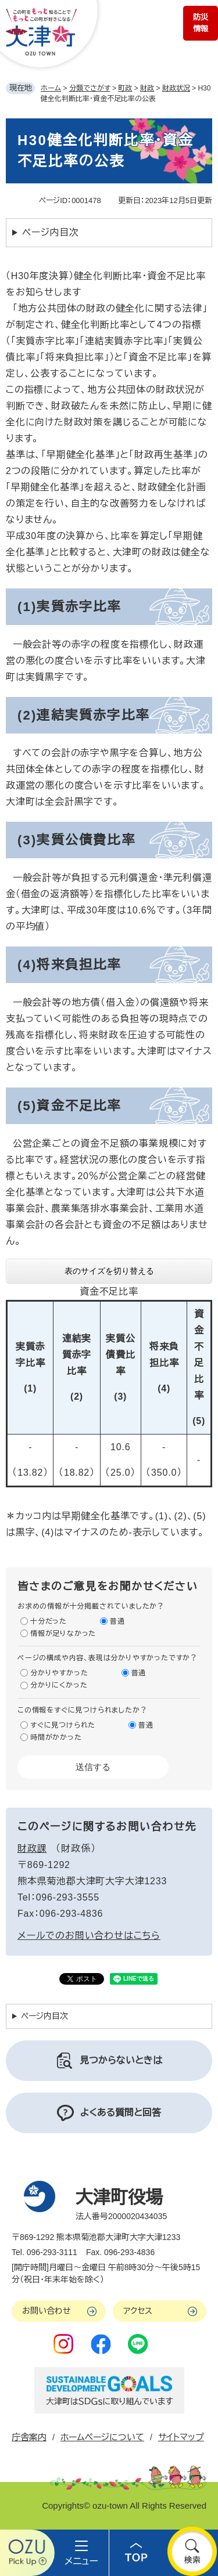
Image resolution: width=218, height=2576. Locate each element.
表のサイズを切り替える (109, 1271)
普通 (117, 1621)
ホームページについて (102, 2437)
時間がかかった (56, 1737)
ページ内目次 (50, 232)
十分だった (48, 1621)
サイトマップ (181, 2437)
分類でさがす (89, 88)
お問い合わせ (46, 2310)
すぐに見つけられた (62, 1725)
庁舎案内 (29, 2437)
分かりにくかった (58, 1685)
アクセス (137, 2310)
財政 (147, 88)
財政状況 (176, 88)
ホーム (51, 88)
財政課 (32, 1849)
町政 (125, 88)
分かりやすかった (59, 1673)
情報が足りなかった (63, 1634)
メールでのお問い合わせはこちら (88, 1936)
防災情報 (200, 23)
